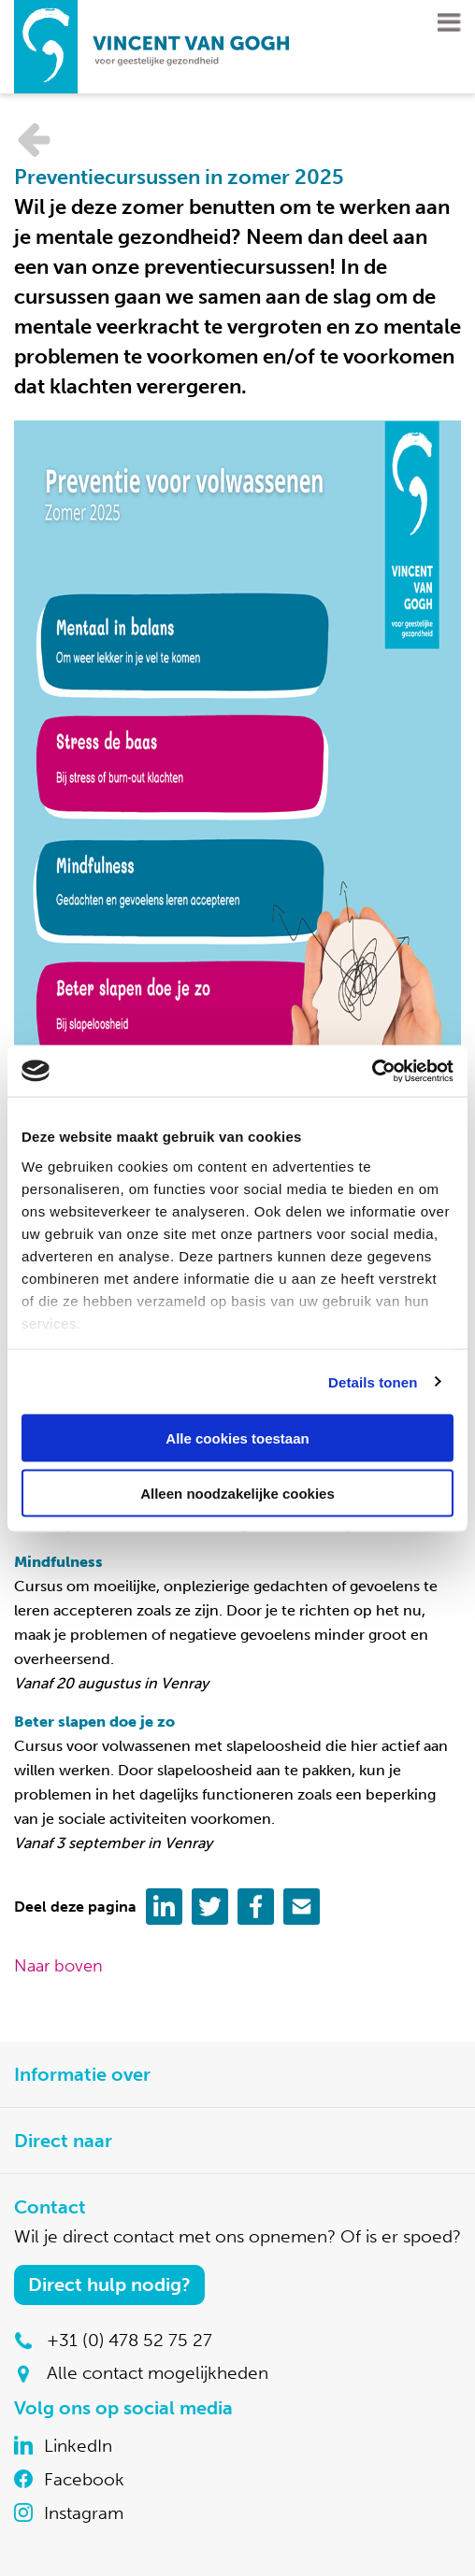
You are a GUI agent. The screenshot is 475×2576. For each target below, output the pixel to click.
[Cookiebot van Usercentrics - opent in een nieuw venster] (371, 1071)
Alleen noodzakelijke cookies (237, 1493)
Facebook (84, 2479)
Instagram (83, 2513)
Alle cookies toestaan (237, 1438)
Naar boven (58, 1966)
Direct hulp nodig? (109, 2284)
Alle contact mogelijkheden (157, 2373)
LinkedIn (78, 2445)
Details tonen (372, 1381)
